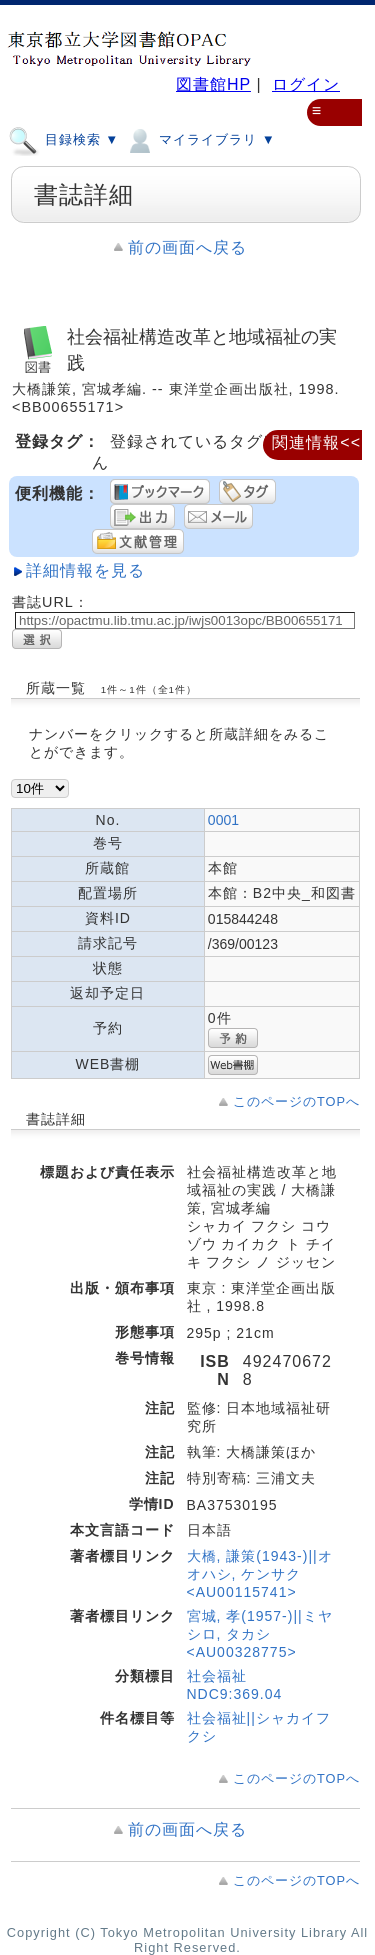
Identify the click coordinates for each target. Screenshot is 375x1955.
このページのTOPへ (296, 1101)
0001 (223, 820)
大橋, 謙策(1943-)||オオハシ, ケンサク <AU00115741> (260, 1574)
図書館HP (213, 84)
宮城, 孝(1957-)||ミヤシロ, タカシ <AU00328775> (260, 1634)
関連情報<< (316, 442)
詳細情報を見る (85, 570)
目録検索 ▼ (63, 139)
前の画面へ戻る (187, 247)
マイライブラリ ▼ (199, 139)
